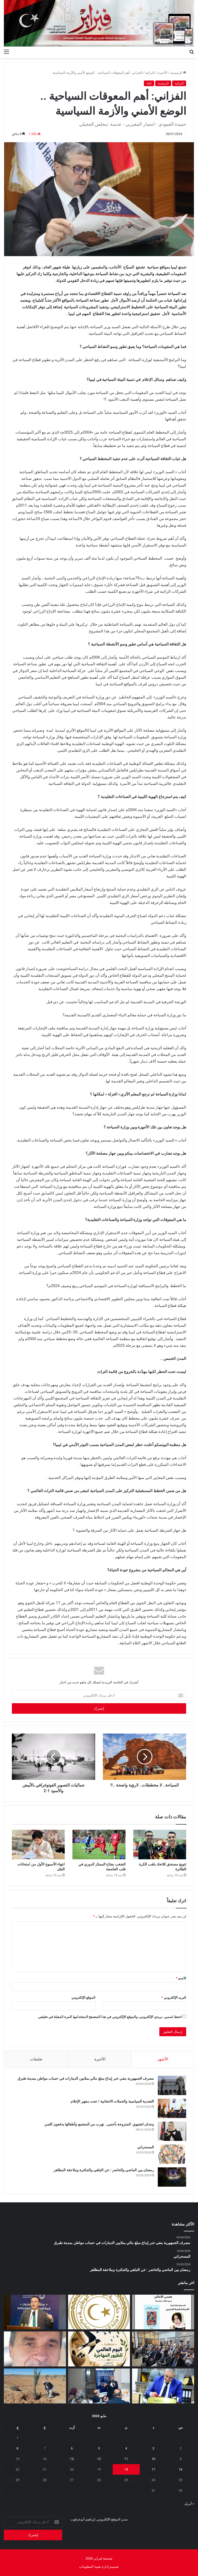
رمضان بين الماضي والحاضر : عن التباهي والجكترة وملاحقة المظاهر (104, 2170)
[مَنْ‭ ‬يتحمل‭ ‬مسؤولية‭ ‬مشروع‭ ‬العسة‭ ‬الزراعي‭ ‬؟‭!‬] (35, 2386)
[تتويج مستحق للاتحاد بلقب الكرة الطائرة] (159, 1845)
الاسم (181, 1978)
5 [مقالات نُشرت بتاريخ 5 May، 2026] (99, 2449)
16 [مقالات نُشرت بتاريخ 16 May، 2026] (181, 2470)
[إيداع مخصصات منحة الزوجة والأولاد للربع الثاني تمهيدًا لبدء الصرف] (99, 2312)
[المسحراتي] (172, 2154)
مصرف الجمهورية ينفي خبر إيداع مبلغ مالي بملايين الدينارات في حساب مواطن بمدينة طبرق (86, 2078)
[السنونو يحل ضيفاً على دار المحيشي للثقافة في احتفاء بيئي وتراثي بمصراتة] (99, 2349)
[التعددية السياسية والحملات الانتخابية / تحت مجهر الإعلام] (172, 2108)
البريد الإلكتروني (173, 1997)
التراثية (150, 73)
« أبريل (189, 2504)
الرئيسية (178, 73)
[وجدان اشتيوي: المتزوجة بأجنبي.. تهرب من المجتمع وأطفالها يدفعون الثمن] (172, 2131)
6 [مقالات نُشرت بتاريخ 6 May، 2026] (72, 2449)
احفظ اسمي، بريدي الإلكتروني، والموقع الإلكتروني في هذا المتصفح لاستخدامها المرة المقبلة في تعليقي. (109, 2017)
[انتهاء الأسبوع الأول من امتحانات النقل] (38, 1845)
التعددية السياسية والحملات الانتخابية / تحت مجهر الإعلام (112, 2101)
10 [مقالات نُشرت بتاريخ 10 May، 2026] (153, 2459)
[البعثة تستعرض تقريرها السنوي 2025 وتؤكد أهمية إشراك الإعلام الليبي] (163, 2349)
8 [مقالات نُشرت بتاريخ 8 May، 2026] (17, 2449)
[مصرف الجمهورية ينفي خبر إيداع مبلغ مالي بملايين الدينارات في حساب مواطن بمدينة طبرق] (172, 2085)
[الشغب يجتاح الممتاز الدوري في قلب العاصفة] (98, 1845)
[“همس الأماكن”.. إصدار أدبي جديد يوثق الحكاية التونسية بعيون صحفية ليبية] (163, 2312)
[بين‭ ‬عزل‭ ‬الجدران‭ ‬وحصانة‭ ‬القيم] (35, 2349)
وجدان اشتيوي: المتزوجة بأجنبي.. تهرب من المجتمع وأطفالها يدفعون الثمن (99, 2124)
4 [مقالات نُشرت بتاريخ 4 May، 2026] (126, 2449)
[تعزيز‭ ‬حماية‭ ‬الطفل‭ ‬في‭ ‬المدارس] (99, 2386)
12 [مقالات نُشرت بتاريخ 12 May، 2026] (99, 2459)
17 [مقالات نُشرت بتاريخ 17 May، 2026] (153, 2470)
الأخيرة (162, 73)
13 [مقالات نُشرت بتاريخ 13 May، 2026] (72, 2459)
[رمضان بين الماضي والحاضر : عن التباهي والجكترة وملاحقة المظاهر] (172, 2177)
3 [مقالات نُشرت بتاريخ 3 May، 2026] (153, 2449)
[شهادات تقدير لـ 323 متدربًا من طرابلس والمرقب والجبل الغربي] (163, 2386)
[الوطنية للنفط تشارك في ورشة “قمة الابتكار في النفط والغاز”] (35, 2312)
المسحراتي (145, 2147)
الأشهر (163, 2059)
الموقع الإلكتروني (83, 1997)
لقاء (149, 83)
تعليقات (36, 2059)
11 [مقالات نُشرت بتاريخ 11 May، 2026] (126, 2459)
